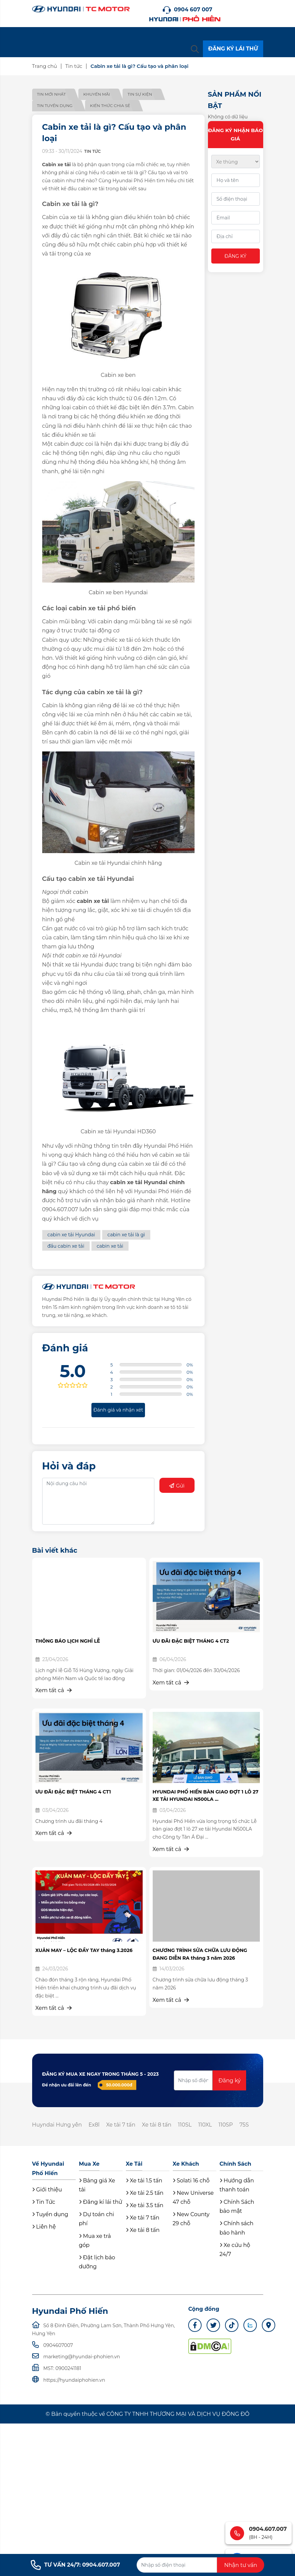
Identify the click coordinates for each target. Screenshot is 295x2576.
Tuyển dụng (50, 2214)
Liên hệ (44, 2227)
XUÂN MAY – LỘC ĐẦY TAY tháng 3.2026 (84, 1950)
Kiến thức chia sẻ (111, 105)
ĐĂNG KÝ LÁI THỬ (233, 48)
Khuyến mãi (97, 94)
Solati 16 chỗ (191, 2180)
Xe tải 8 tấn (158, 2125)
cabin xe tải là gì (126, 1235)
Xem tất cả (53, 1690)
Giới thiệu (47, 2189)
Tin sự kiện (142, 94)
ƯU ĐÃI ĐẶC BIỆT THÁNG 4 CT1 (73, 1792)
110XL (207, 2125)
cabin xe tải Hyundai (71, 1235)
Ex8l (94, 2125)
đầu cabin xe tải (66, 1246)
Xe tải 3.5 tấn (144, 2205)
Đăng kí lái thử (100, 2202)
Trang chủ (45, 66)
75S (246, 2125)
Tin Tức (43, 2202)
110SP (228, 2125)
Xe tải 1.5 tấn (144, 2180)
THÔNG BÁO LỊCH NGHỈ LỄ (67, 1641)
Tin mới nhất (51, 94)
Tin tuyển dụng (55, 105)
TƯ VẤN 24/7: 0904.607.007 (75, 2565)
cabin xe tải (110, 1246)
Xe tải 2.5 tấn (145, 2193)
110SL (186, 2125)
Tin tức (74, 66)
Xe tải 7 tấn (122, 2125)
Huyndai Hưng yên (57, 2125)
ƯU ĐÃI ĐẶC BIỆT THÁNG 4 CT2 (191, 1641)
